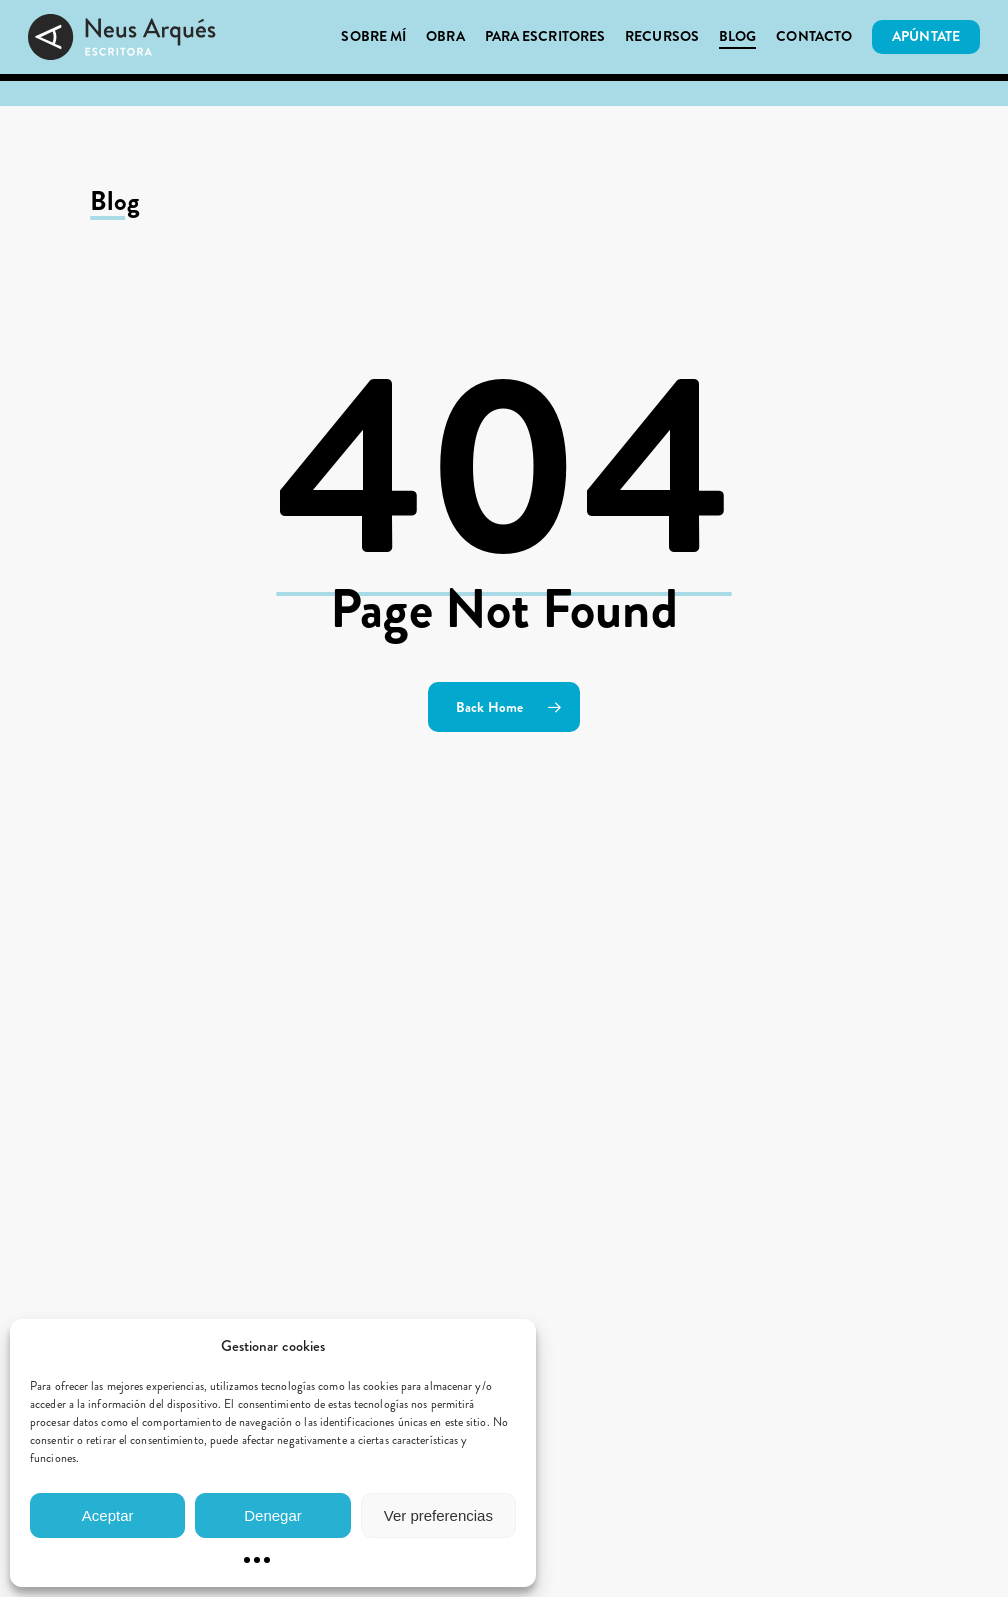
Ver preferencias (438, 1515)
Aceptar (108, 1515)
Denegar (273, 1515)
